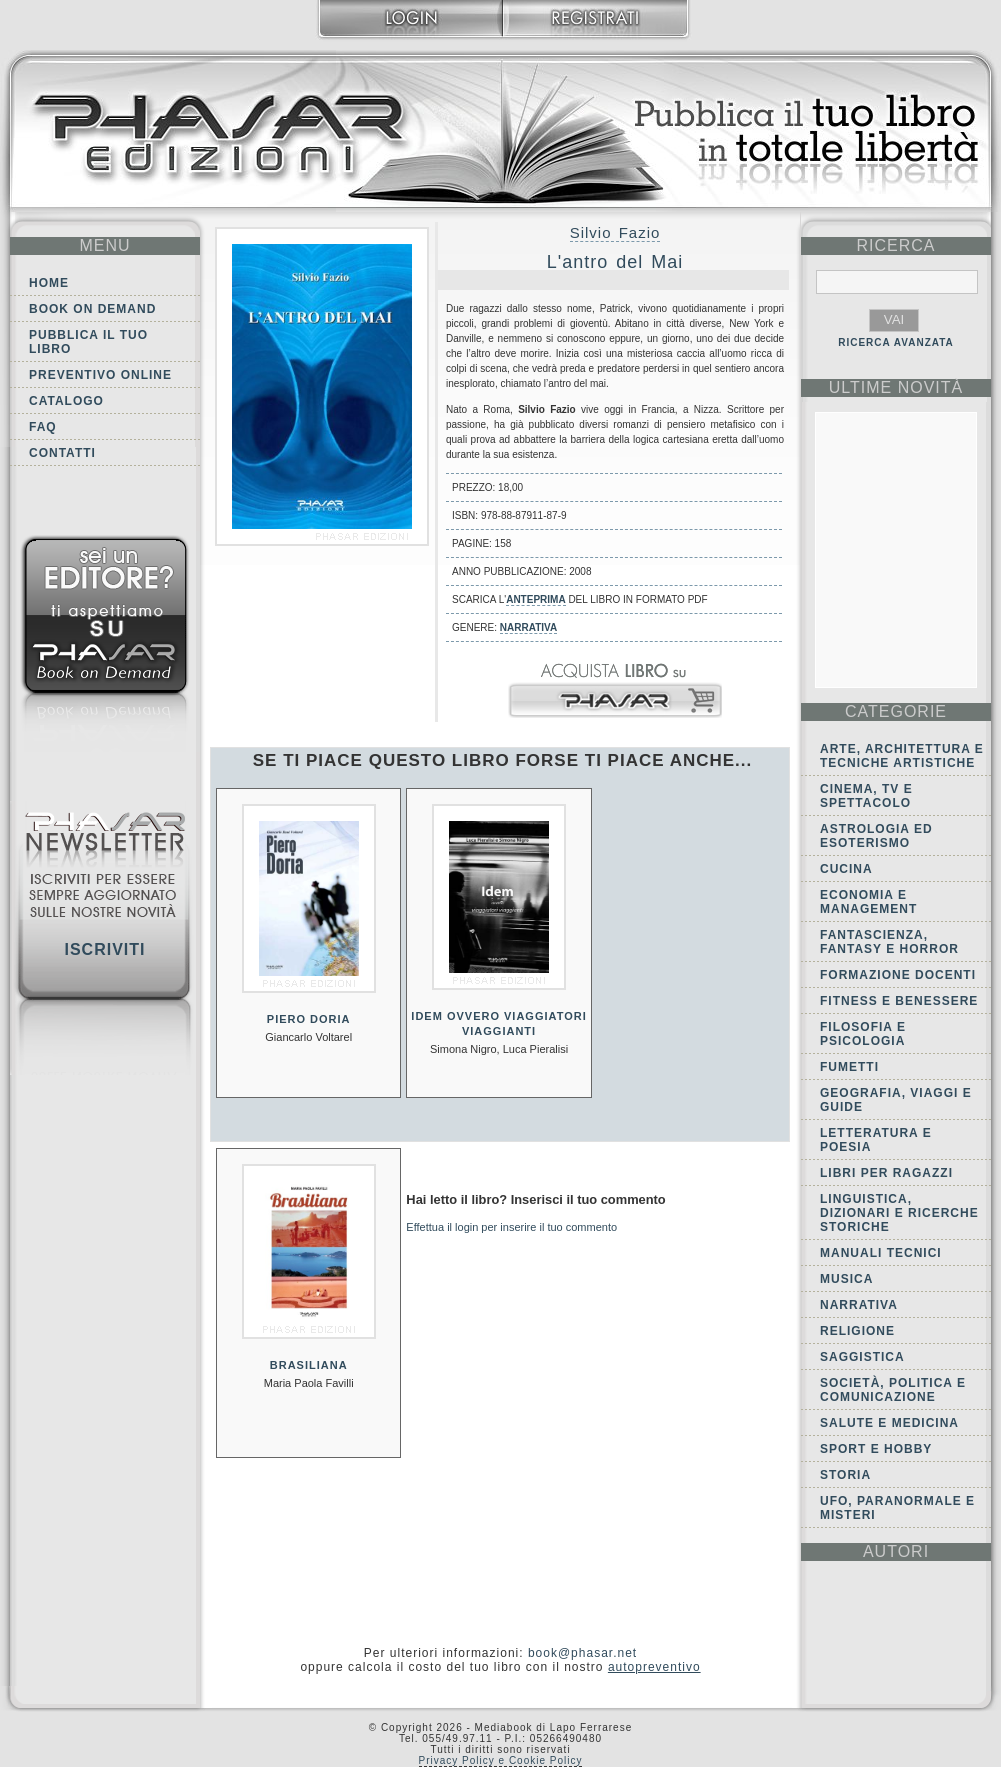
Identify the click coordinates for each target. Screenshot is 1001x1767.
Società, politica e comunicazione (893, 1390)
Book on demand (92, 309)
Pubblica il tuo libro (88, 342)
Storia (845, 1475)
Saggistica (862, 1357)
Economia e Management (868, 902)
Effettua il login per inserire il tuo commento (511, 1227)
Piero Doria (309, 1019)
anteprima (535, 599)
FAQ (43, 427)
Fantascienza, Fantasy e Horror (889, 942)
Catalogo (66, 401)
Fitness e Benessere (899, 1001)
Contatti (62, 453)
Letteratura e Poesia (876, 1140)
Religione (857, 1331)
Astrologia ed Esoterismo (876, 836)
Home (49, 283)
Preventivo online (100, 375)
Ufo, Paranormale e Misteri (897, 1508)
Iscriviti (104, 949)
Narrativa (528, 627)
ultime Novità (896, 387)
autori (896, 1551)
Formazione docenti (898, 975)
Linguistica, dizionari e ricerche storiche (899, 1213)
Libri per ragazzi (886, 1173)
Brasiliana (309, 1365)
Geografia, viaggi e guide (896, 1100)
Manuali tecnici (881, 1253)
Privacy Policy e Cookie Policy (501, 1760)
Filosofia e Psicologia (863, 1034)
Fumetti (849, 1067)
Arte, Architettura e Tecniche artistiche (902, 756)
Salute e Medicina (889, 1423)
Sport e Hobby (876, 1449)
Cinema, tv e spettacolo (866, 796)
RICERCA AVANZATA (896, 342)
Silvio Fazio (615, 232)
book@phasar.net (582, 1653)
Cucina (846, 869)
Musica (846, 1279)
